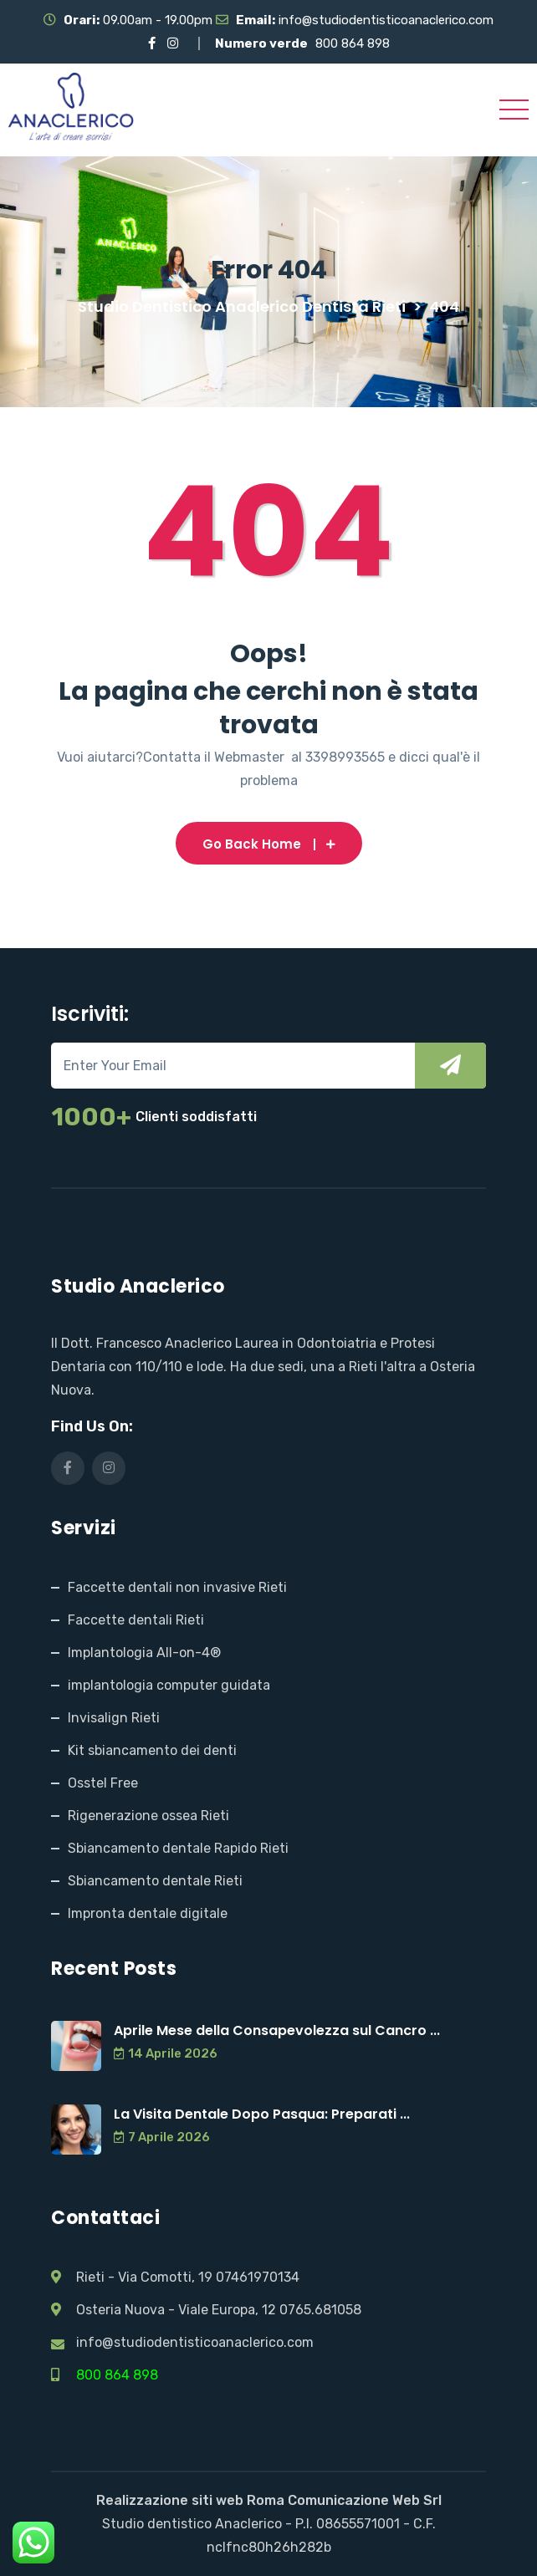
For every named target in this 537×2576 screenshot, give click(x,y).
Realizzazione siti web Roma (190, 2500)
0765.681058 (320, 2310)
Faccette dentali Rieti (136, 1620)
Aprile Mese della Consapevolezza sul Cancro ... (277, 2030)
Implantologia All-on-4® (144, 1652)
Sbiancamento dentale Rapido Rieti (178, 1848)
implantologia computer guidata (169, 1685)
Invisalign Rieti (114, 1718)
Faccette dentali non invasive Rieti (177, 1587)
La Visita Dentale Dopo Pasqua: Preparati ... (262, 2114)
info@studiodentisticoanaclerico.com (386, 20)
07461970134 (257, 2277)
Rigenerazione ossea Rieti (148, 1816)
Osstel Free (103, 1783)
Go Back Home (268, 844)
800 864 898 (352, 43)
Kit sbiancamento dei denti (152, 1750)
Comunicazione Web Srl (365, 2500)
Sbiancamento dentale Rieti (155, 1881)
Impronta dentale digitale (148, 1913)
